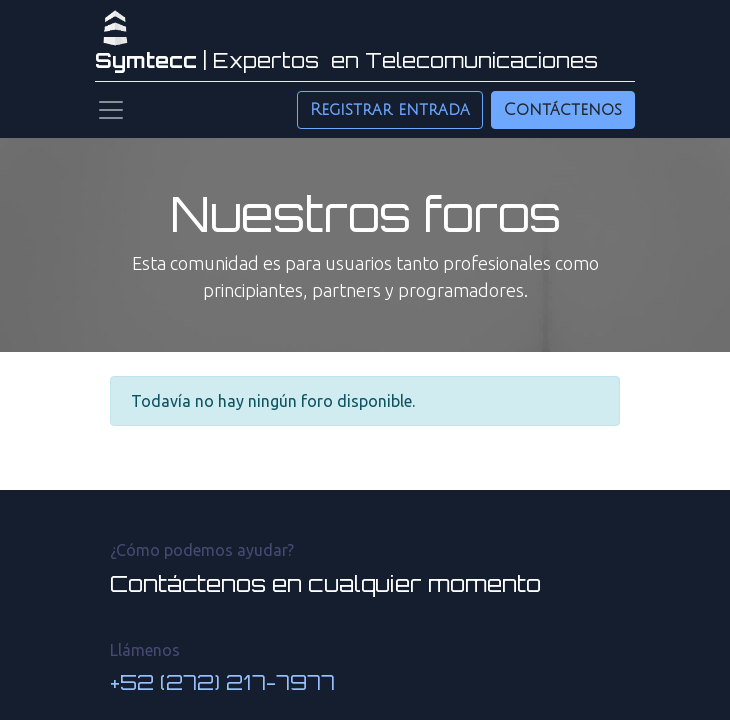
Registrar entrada (390, 110)
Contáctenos (563, 110)
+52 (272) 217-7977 (222, 682)
